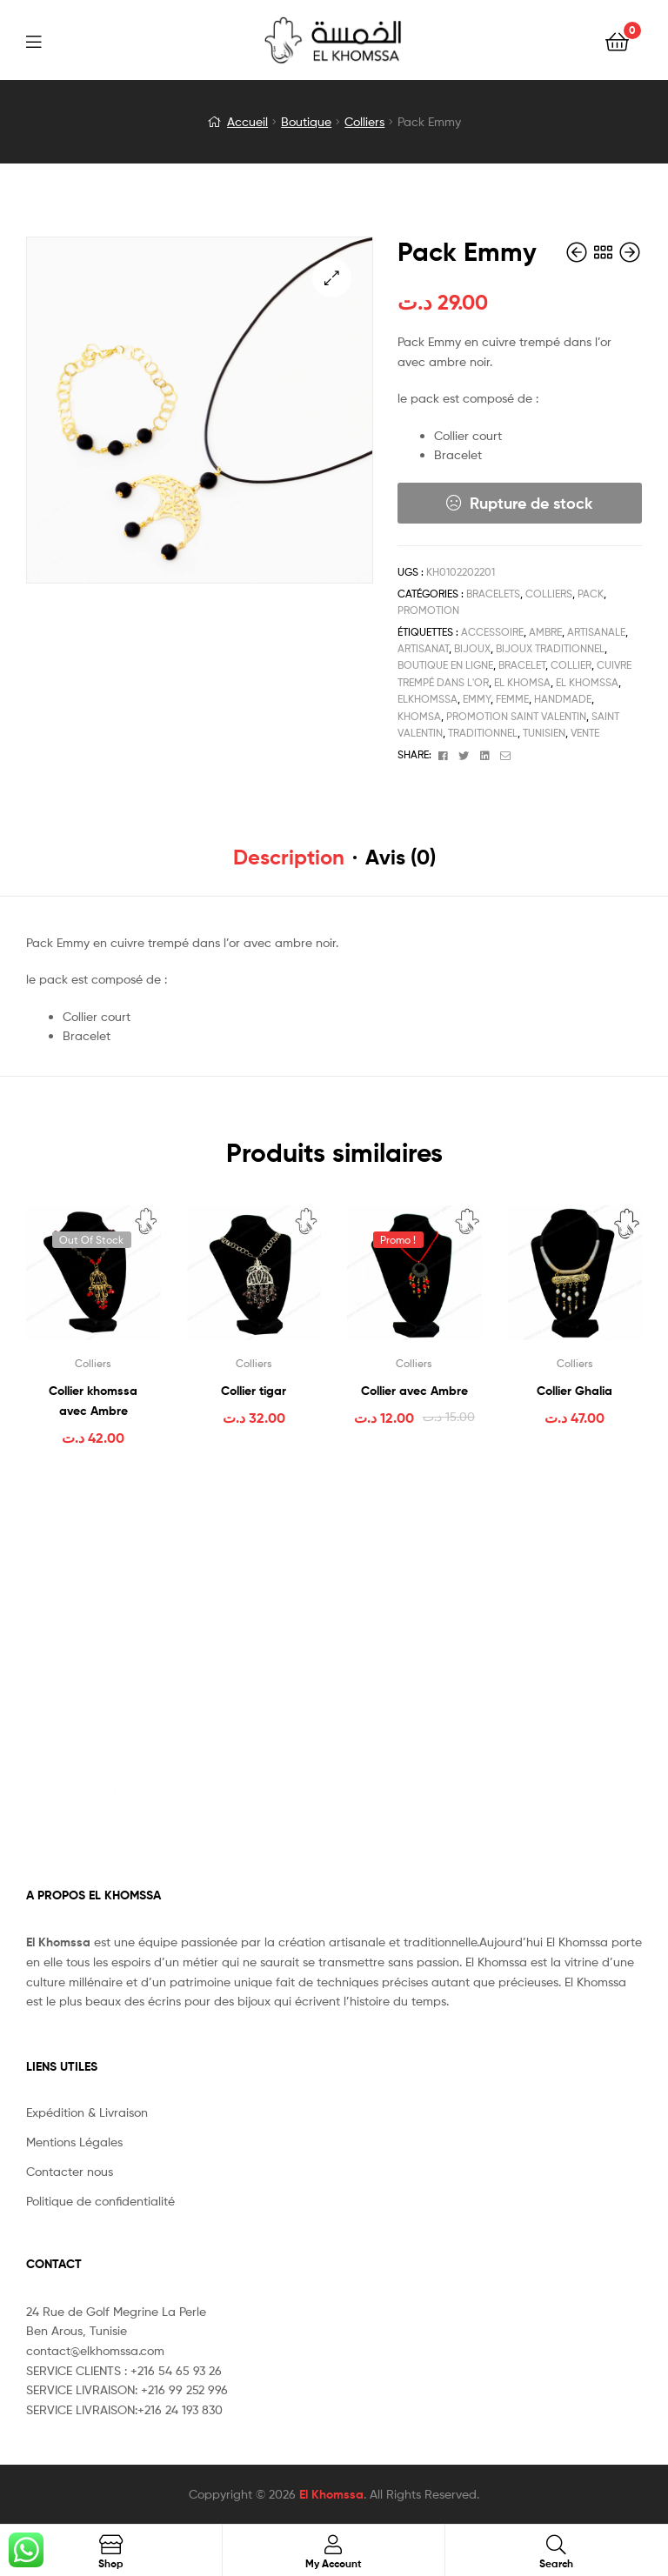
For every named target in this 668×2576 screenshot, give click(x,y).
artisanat (423, 648)
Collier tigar (253, 1390)
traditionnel (483, 732)
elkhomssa (427, 698)
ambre (545, 631)
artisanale (596, 631)
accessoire (492, 631)
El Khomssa (331, 2494)
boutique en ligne (445, 664)
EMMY (477, 698)
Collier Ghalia (574, 1390)
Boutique (306, 121)
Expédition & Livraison (87, 2112)
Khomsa (419, 716)
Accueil (247, 121)
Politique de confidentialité (100, 2200)
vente (585, 732)
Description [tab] (288, 857)
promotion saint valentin (516, 716)
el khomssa (587, 682)
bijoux (472, 648)
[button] (331, 277)
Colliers (364, 121)
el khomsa (522, 682)
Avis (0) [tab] (400, 857)
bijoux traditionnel (550, 648)
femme (512, 698)
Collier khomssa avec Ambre (93, 1400)
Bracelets (493, 593)
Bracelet (521, 664)
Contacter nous (69, 2171)
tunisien (544, 732)
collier (571, 664)
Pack (591, 593)
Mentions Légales (74, 2141)
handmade (562, 698)
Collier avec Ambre (414, 1390)
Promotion (428, 610)
